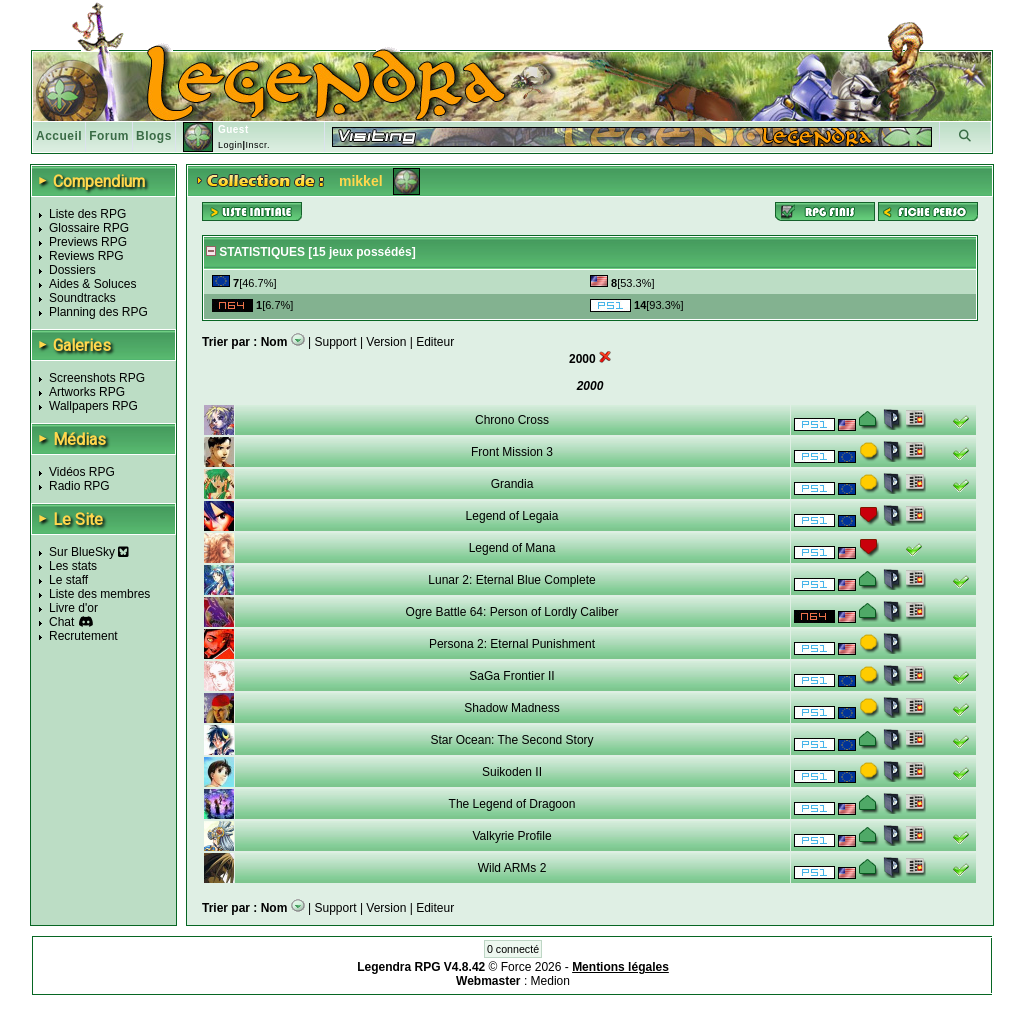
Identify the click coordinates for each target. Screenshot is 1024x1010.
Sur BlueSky (89, 552)
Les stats (73, 566)
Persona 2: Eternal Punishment (512, 644)
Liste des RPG (87, 214)
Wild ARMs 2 (512, 868)
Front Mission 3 (512, 452)
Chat (61, 622)
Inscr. (257, 145)
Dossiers (72, 270)
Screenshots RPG (97, 378)
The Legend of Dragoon (512, 804)
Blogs (154, 136)
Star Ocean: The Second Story (511, 740)
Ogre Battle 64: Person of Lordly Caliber (512, 612)
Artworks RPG (87, 392)
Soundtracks (82, 298)
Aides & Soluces (92, 284)
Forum (109, 136)
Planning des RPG (98, 312)
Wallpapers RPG (93, 406)
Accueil (59, 136)
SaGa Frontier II (511, 676)
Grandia (512, 484)
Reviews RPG (86, 256)
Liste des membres (99, 594)
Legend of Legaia (512, 516)
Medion (550, 981)
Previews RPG (88, 242)
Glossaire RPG (89, 228)
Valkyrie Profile (511, 836)
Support (336, 342)
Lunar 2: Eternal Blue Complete (511, 580)
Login (230, 145)
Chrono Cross (512, 420)
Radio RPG (79, 486)
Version (386, 342)
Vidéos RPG (82, 472)
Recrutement (83, 636)
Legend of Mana (512, 548)
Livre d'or (73, 608)
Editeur (435, 342)
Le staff (68, 580)
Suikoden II (512, 772)
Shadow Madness (511, 708)
